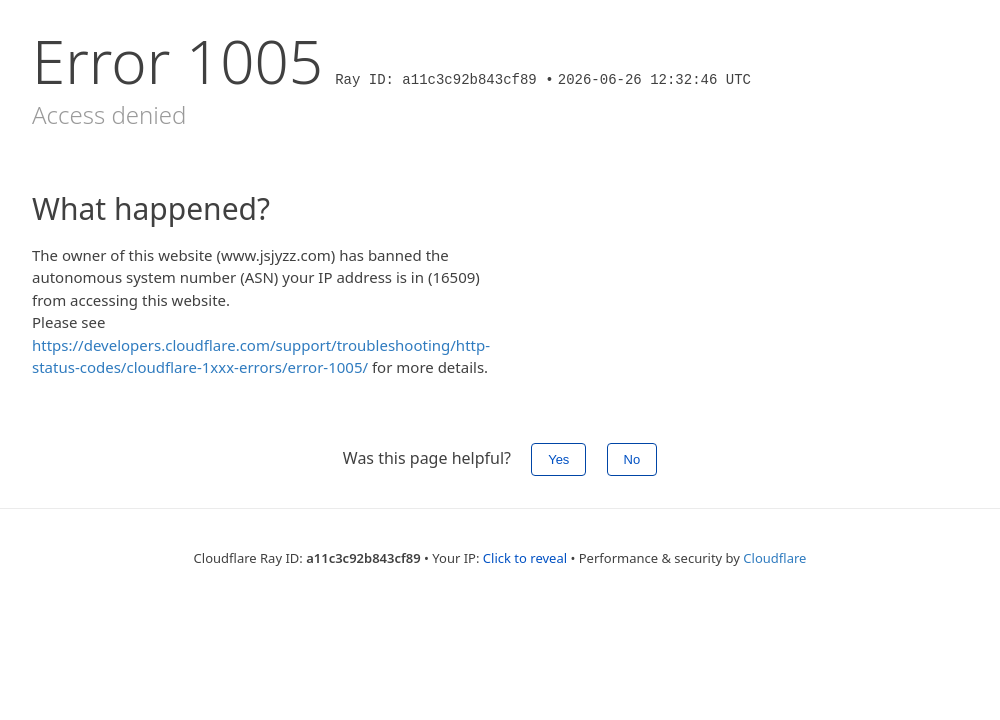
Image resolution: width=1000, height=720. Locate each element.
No (632, 459)
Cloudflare (774, 558)
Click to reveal (525, 558)
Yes (558, 459)
